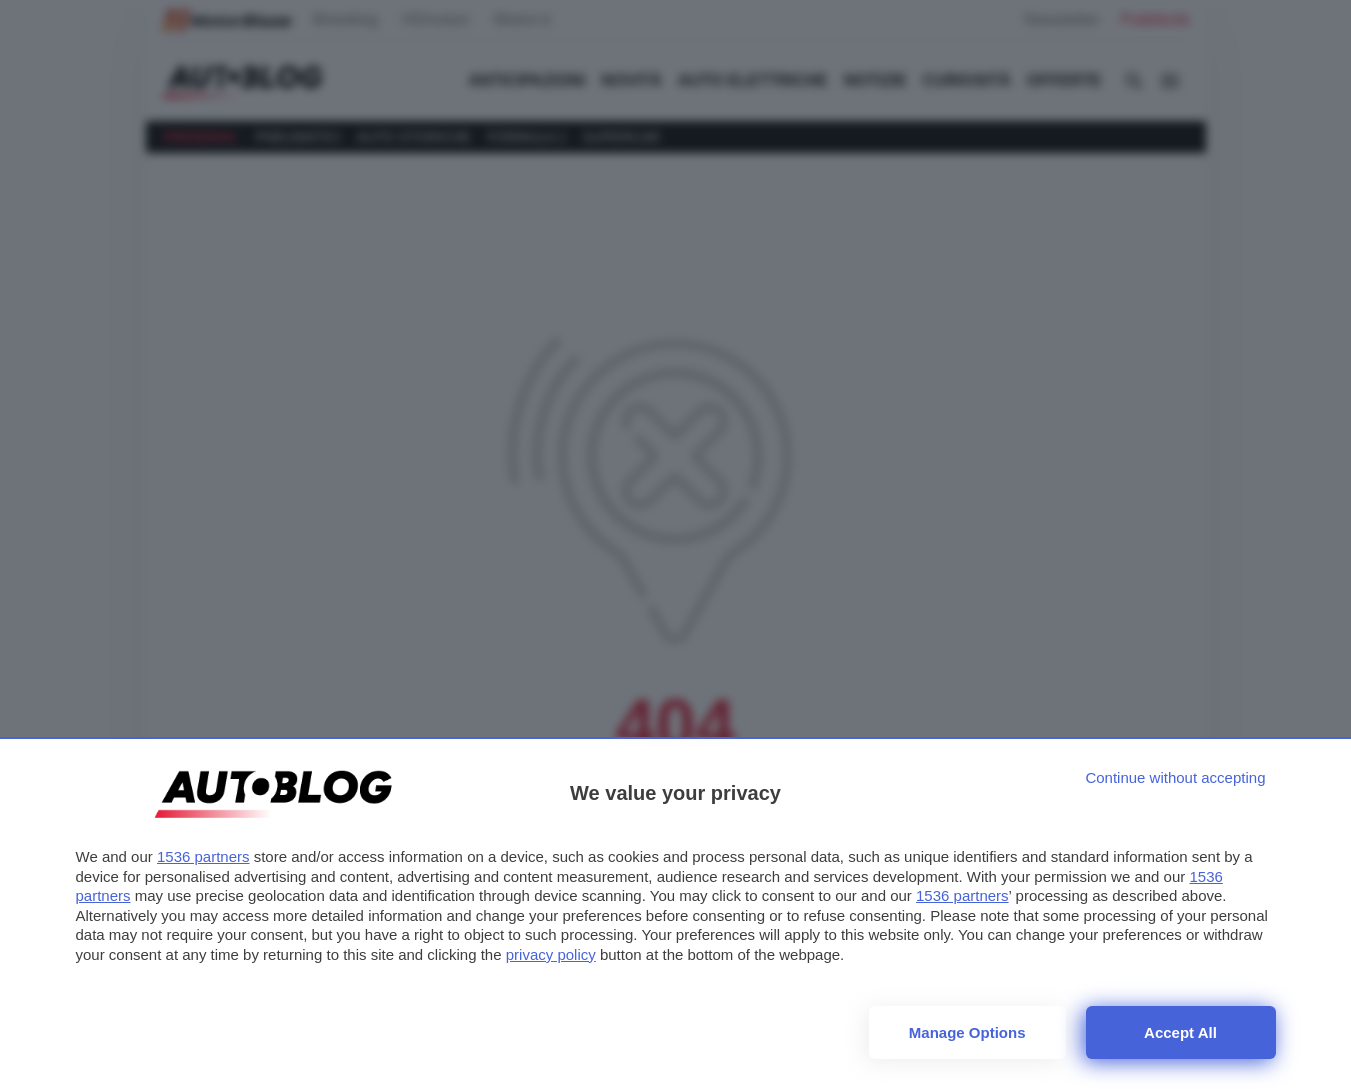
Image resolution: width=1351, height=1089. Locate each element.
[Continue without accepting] (1175, 777)
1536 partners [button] (203, 856)
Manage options (967, 1032)
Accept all (1180, 1032)
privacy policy (551, 954)
